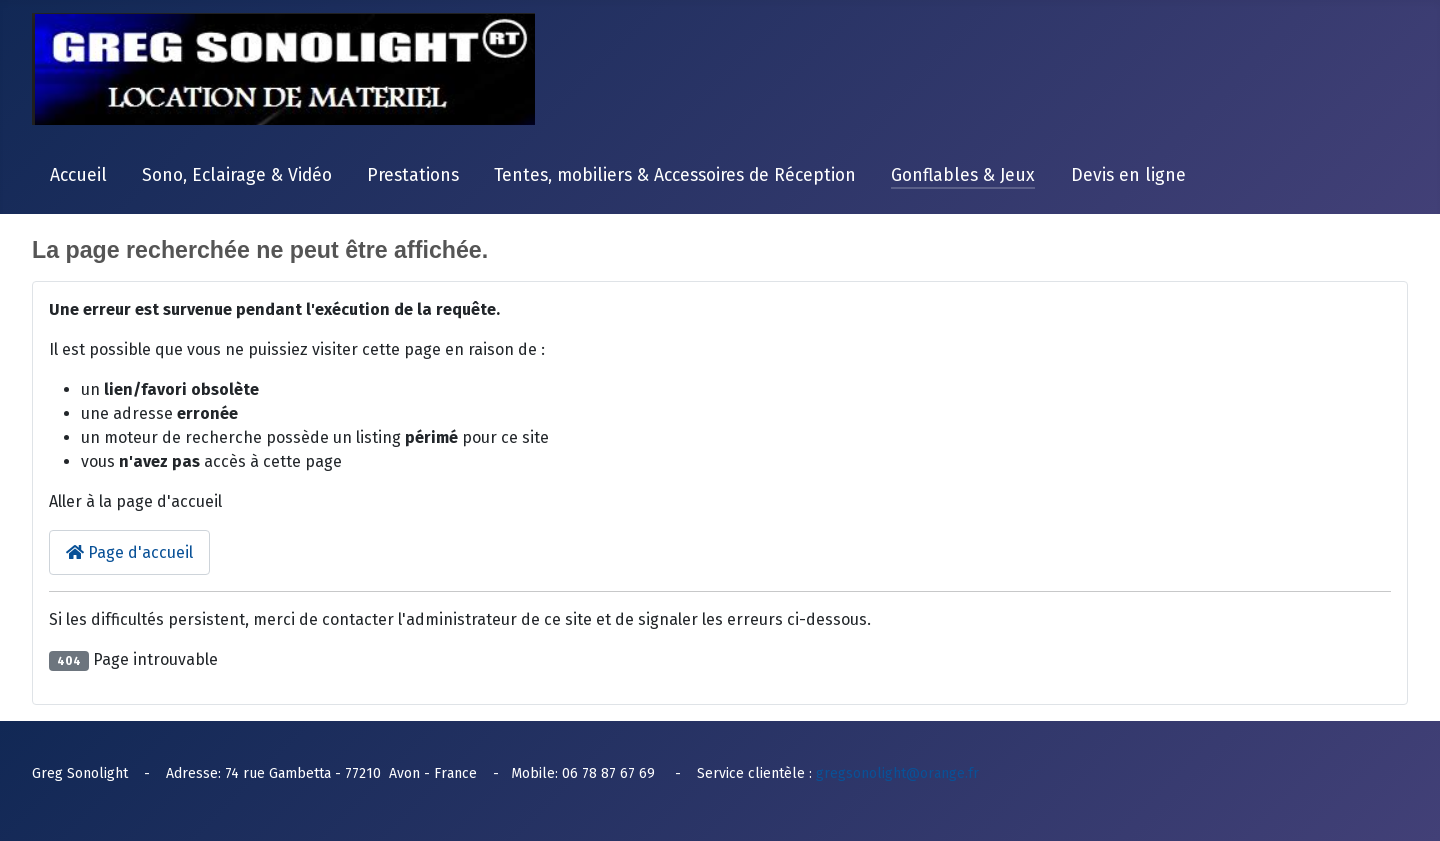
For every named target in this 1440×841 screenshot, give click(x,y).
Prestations (413, 175)
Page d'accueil (129, 552)
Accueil (78, 175)
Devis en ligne (1128, 175)
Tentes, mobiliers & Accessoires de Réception (675, 175)
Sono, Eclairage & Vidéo (237, 175)
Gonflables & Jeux (963, 175)
